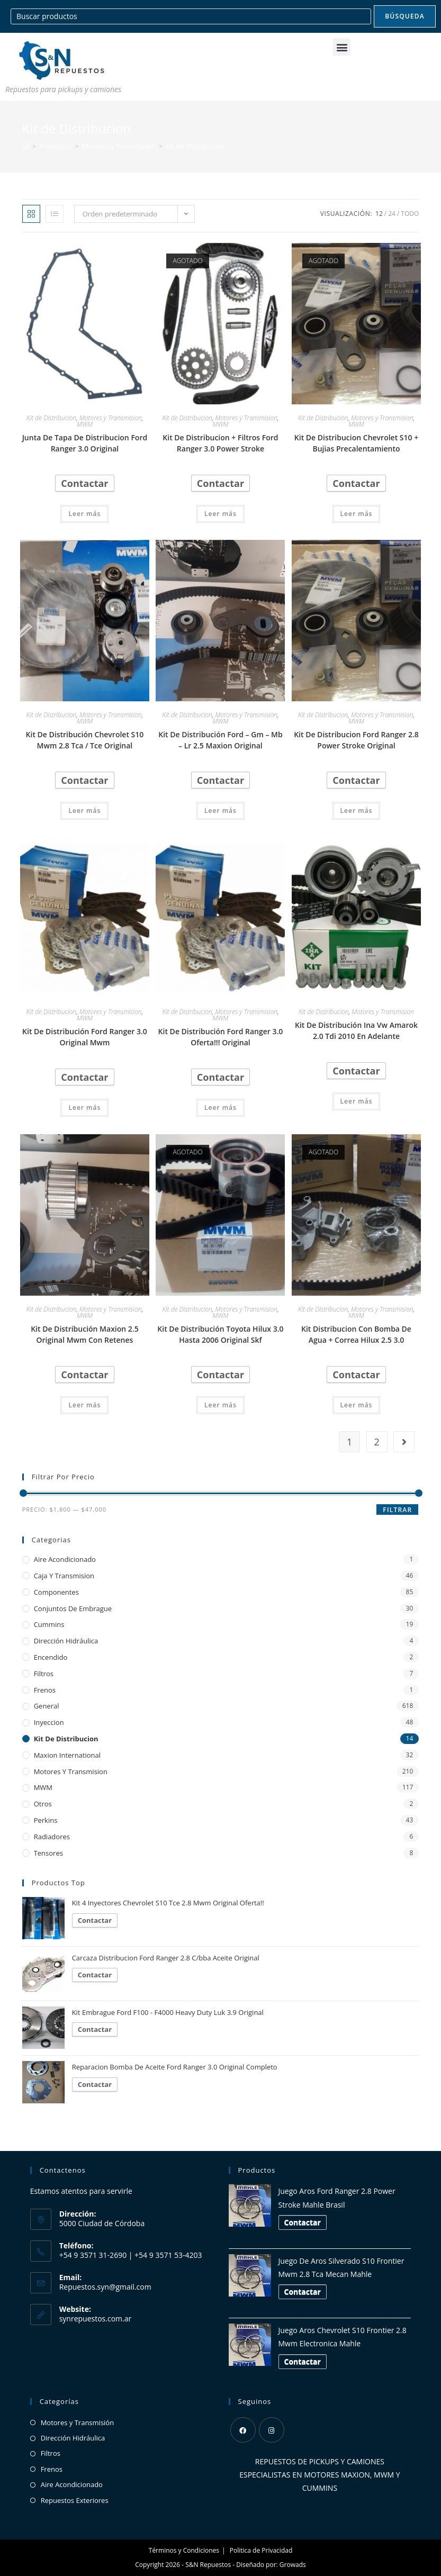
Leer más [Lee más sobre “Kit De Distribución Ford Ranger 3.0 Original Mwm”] (84, 1107)
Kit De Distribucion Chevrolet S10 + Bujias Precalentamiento (356, 443)
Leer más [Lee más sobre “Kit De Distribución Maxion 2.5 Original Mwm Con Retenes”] (84, 1404)
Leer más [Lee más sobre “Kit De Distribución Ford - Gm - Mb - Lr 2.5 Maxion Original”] (220, 810)
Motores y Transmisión (77, 2422)
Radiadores (52, 1836)
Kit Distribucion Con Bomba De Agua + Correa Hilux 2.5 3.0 (356, 1334)
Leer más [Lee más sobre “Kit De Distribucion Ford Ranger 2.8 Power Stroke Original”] (356, 810)
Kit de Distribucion (195, 146)
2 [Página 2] (377, 1441)
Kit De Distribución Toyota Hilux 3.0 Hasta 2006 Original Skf (220, 1334)
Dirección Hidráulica (66, 1641)
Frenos (45, 1690)
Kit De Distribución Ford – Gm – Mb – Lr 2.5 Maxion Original (220, 740)
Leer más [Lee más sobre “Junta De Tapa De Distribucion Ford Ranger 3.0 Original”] (84, 513)
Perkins (46, 1820)
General (46, 1706)
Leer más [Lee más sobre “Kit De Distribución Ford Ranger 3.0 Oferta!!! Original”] (220, 1107)
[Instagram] (271, 2430)
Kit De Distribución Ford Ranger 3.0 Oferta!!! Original (220, 1036)
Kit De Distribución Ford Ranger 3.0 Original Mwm (84, 1036)
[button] (341, 47)
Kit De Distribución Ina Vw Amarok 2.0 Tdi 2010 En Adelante (356, 1030)
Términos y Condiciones (184, 2550)
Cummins (49, 1624)
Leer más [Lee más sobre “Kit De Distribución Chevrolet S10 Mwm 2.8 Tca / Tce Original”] (84, 810)
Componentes (56, 1592)
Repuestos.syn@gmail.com (105, 2287)
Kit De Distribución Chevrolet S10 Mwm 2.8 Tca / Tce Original (85, 740)
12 (379, 213)
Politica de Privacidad (261, 2550)
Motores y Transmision (110, 417)
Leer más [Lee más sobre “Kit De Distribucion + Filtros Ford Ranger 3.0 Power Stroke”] (220, 513)
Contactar (84, 483)
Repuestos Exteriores (75, 2500)
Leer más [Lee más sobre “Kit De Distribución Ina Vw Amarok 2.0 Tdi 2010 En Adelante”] (356, 1101)
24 (391, 213)
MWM (85, 424)
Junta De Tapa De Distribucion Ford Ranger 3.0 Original (84, 443)
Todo (410, 213)
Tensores (48, 1853)
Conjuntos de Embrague (73, 1608)
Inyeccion (49, 1722)
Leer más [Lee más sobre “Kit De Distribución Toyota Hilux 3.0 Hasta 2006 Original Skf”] (220, 1404)
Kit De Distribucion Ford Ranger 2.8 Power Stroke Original (356, 740)
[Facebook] (243, 2430)
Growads (293, 2564)
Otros (43, 1804)
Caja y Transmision (64, 1575)
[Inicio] (25, 146)
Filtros (43, 1673)
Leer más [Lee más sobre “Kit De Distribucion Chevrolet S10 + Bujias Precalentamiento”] (356, 513)
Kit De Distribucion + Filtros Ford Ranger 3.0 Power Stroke (220, 443)
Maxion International (67, 1755)
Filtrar (397, 1509)
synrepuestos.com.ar (95, 2318)
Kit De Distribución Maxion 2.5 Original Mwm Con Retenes (85, 1334)
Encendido (51, 1657)
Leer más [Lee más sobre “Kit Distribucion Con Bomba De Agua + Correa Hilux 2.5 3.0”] (356, 1404)
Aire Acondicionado (65, 1559)
